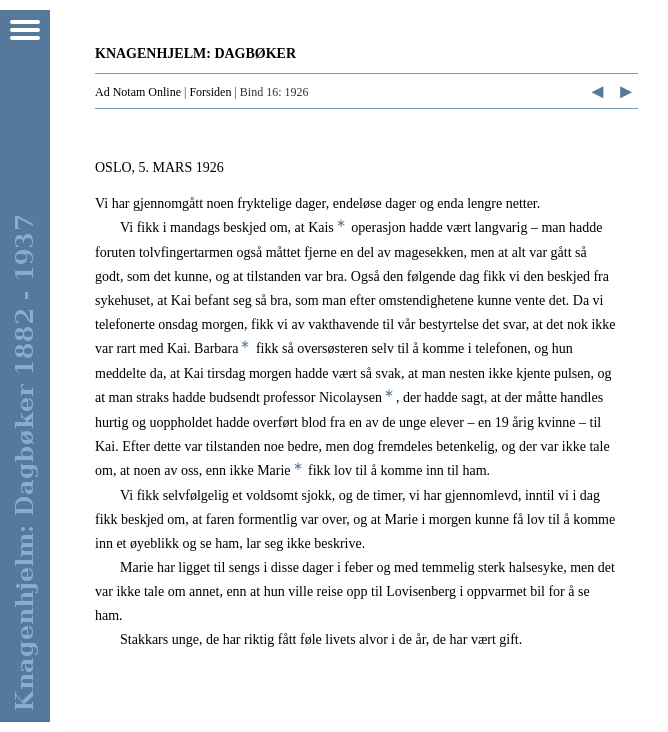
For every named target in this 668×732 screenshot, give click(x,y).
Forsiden (210, 92)
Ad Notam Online (138, 92)
